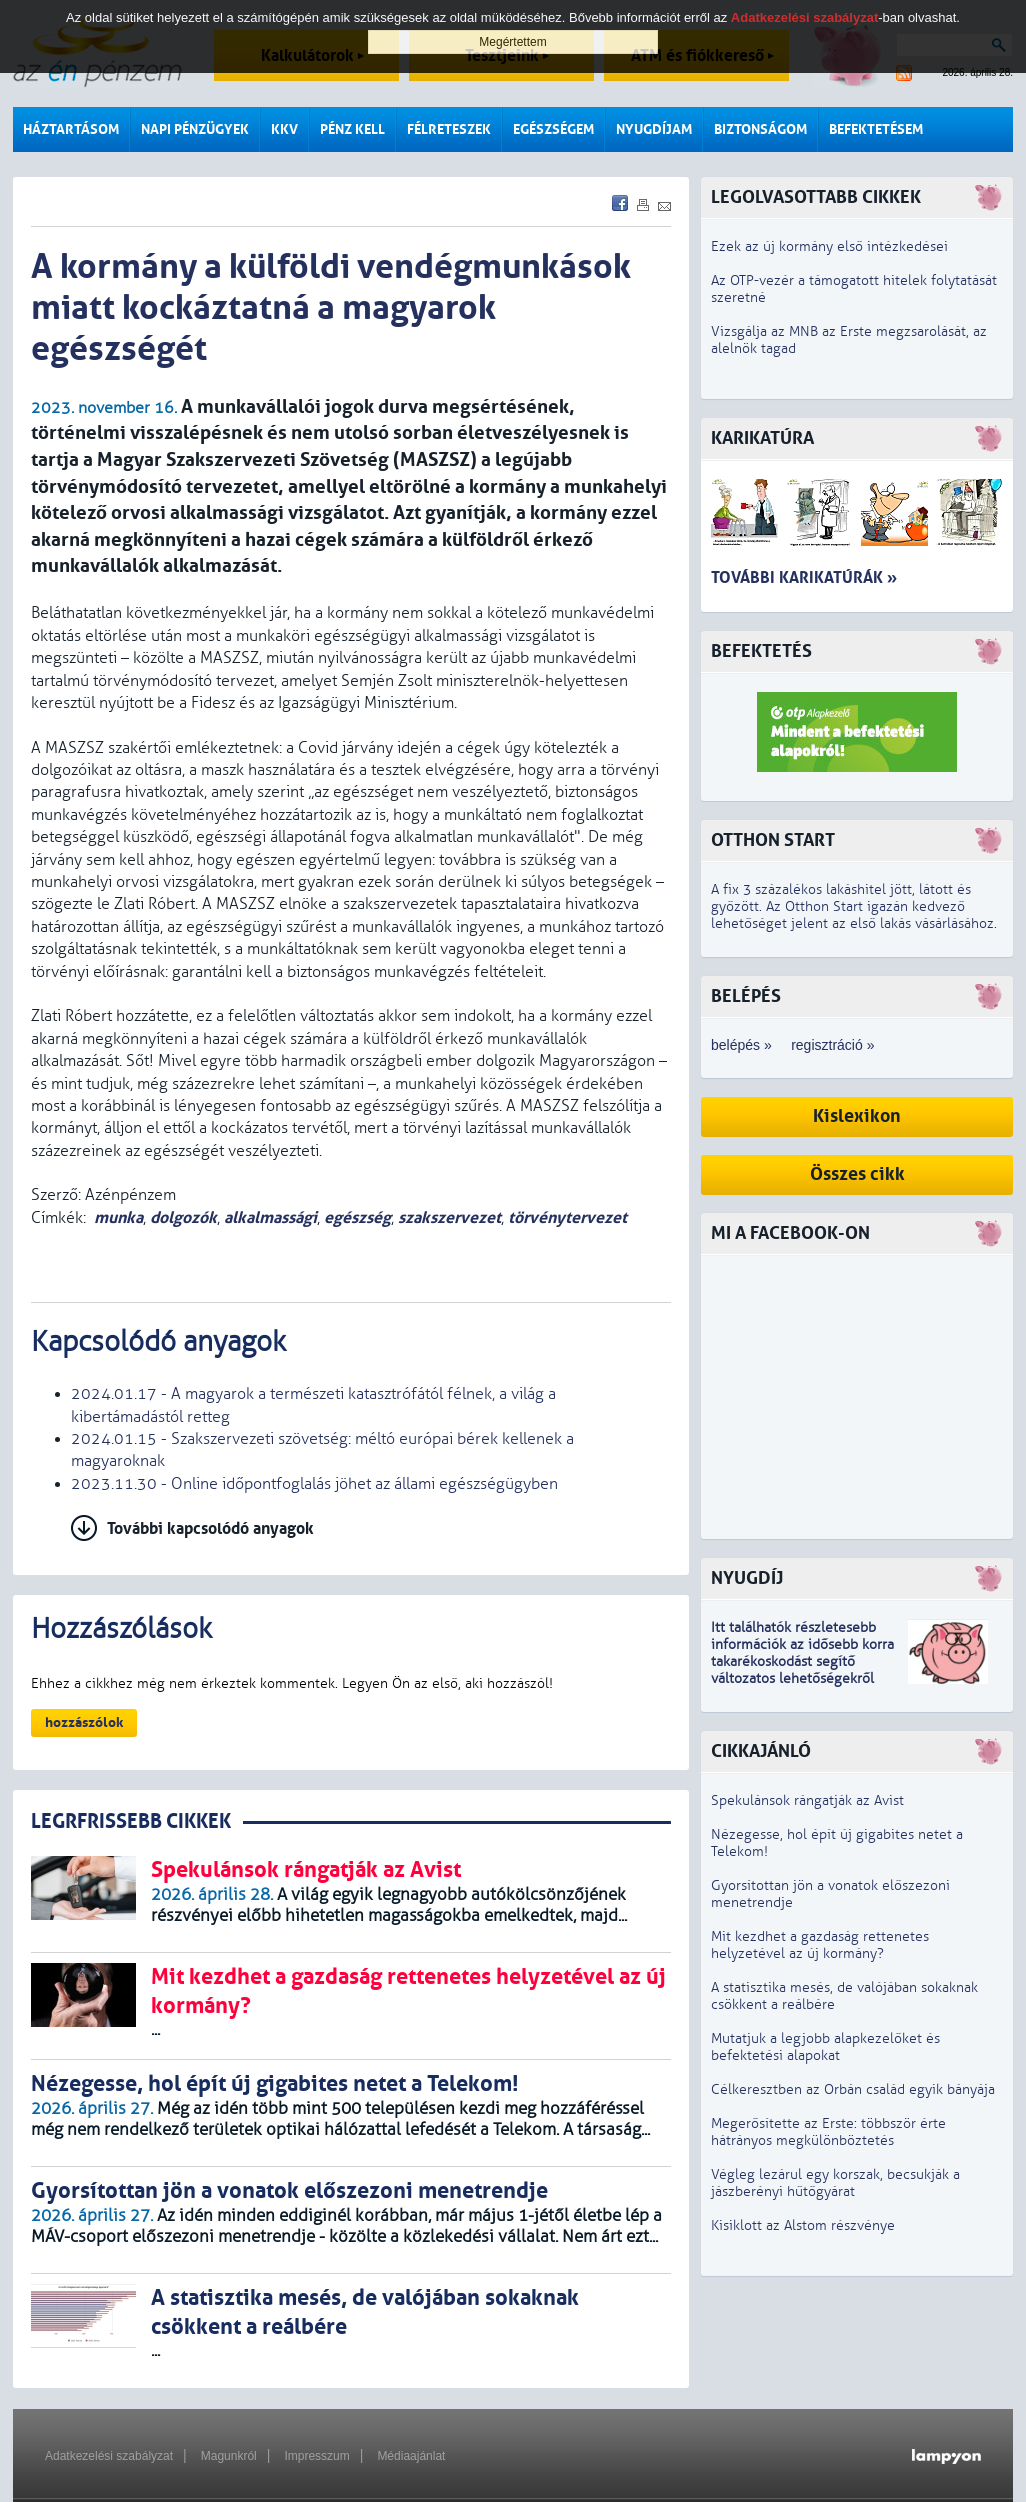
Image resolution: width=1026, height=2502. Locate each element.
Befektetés (761, 651)
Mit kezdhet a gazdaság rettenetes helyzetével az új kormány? (820, 1945)
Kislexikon (857, 1116)
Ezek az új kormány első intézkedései (829, 246)
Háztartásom (71, 129)
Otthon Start (773, 840)
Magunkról (229, 2456)
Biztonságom (760, 129)
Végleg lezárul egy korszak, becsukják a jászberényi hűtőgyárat (835, 2183)
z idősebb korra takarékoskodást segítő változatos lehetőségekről (802, 1661)
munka (118, 1217)
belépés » (741, 1045)
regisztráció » (832, 1045)
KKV (284, 129)
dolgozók (183, 1217)
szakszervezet (449, 1217)
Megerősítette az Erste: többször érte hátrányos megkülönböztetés (828, 2132)
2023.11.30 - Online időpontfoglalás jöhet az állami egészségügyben (314, 1484)
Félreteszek (449, 129)
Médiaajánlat (411, 2456)
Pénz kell (352, 129)
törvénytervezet (567, 1217)
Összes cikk (857, 1174)
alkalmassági (270, 1217)
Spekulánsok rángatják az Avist (807, 1800)
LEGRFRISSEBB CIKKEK (131, 1821)
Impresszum (316, 2456)
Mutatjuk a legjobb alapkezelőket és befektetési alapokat (825, 2047)
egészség (357, 1217)
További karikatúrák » (804, 577)
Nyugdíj (747, 1578)
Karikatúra (762, 438)
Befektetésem (876, 129)
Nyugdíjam (654, 129)
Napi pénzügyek (195, 129)
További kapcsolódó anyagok (210, 1528)
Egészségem (553, 129)
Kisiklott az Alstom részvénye (803, 2225)
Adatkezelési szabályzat (109, 2456)
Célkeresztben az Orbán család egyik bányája (853, 2089)
